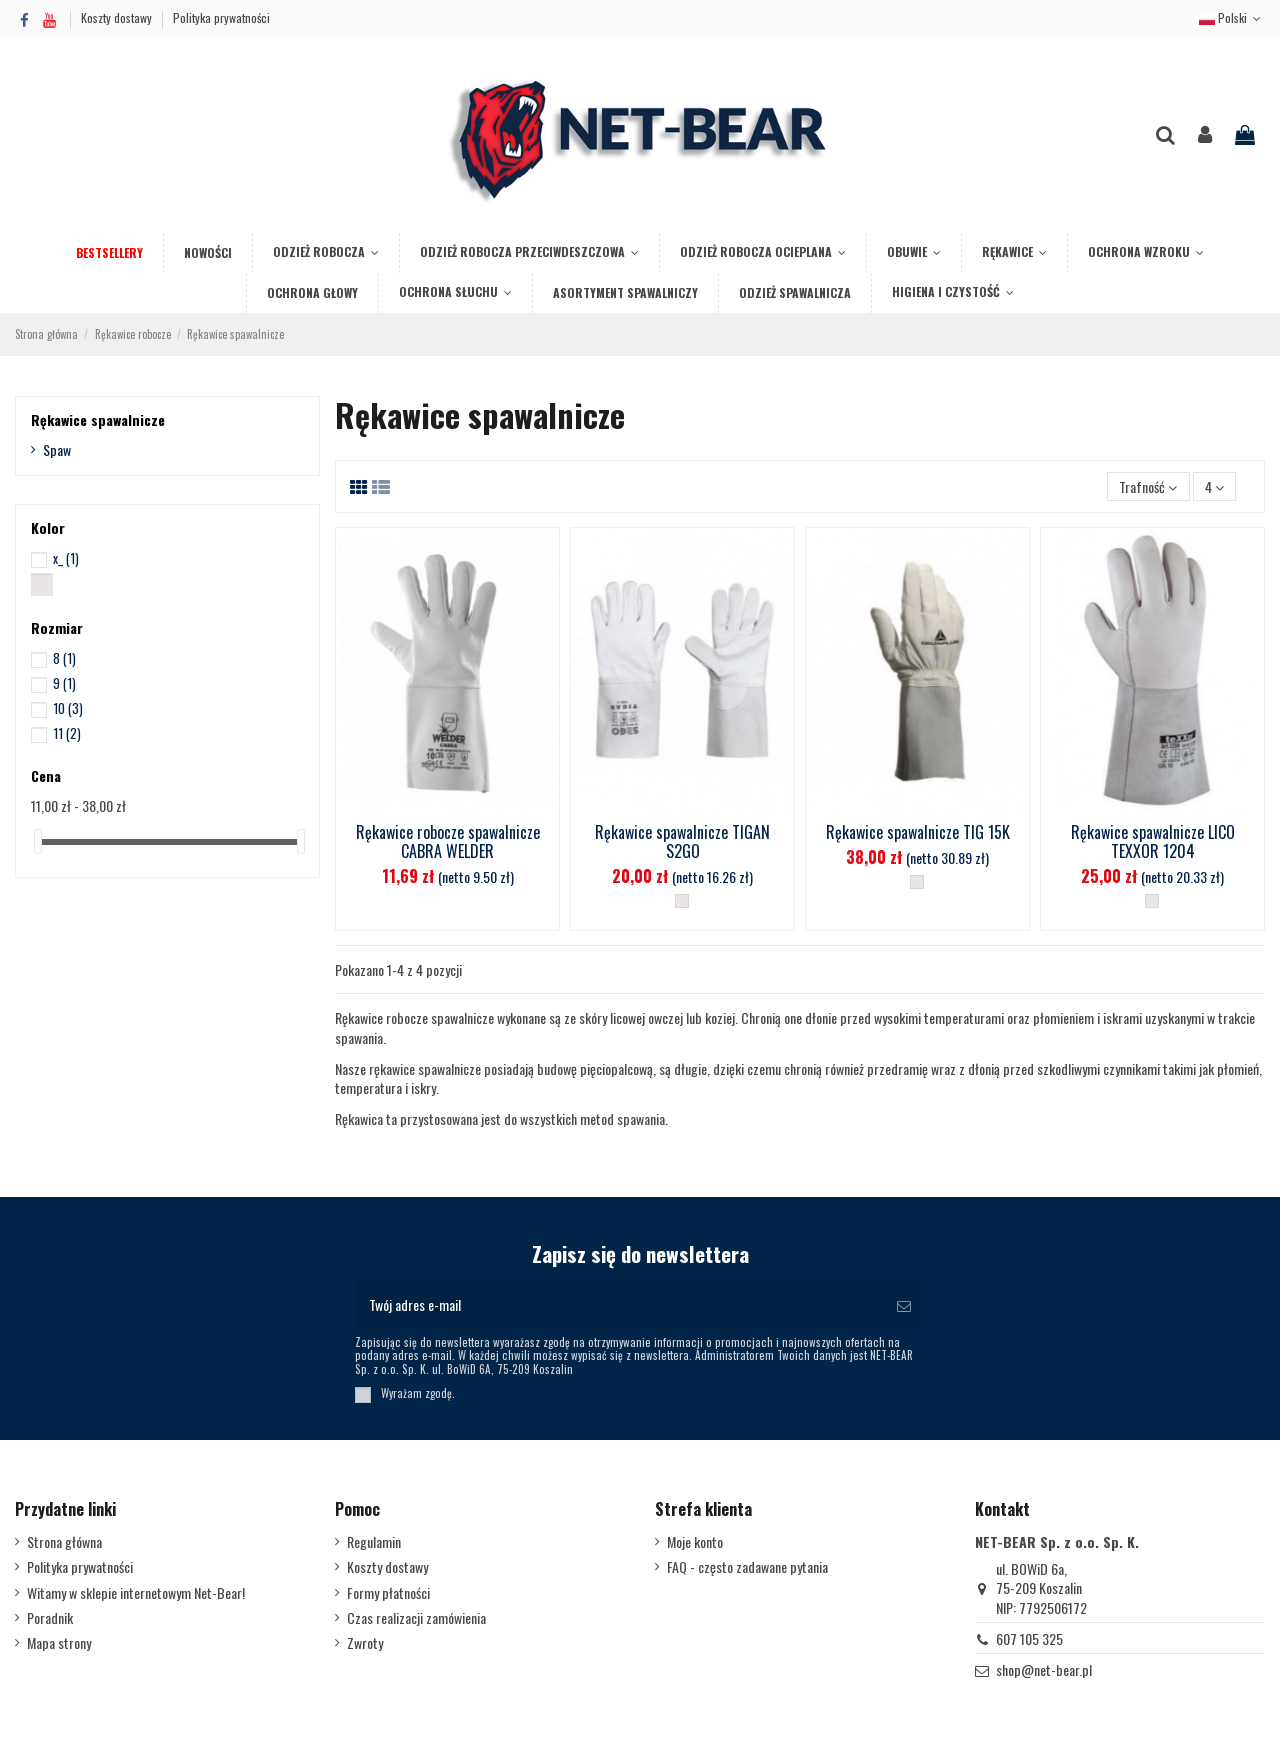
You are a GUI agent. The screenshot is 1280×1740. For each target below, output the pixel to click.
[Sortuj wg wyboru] (1148, 486)
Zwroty (365, 1643)
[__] (682, 901)
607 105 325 (1029, 1638)
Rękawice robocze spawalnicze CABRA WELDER (448, 841)
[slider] (38, 841)
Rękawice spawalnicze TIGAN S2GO (682, 841)
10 (68, 708)
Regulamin (374, 1542)
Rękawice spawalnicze (98, 419)
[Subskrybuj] (904, 1304)
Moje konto (695, 1542)
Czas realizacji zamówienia (416, 1618)
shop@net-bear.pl (1044, 1669)
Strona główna (64, 1542)
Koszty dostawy (118, 17)
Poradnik (50, 1618)
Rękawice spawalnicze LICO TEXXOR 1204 (1153, 841)
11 (67, 733)
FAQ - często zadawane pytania (747, 1567)
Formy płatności (388, 1593)
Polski (1232, 17)
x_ (66, 558)
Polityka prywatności (221, 17)
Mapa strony (59, 1643)
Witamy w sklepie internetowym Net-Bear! (136, 1593)
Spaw (57, 450)
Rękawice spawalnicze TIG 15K (918, 832)
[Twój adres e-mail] (619, 1304)
